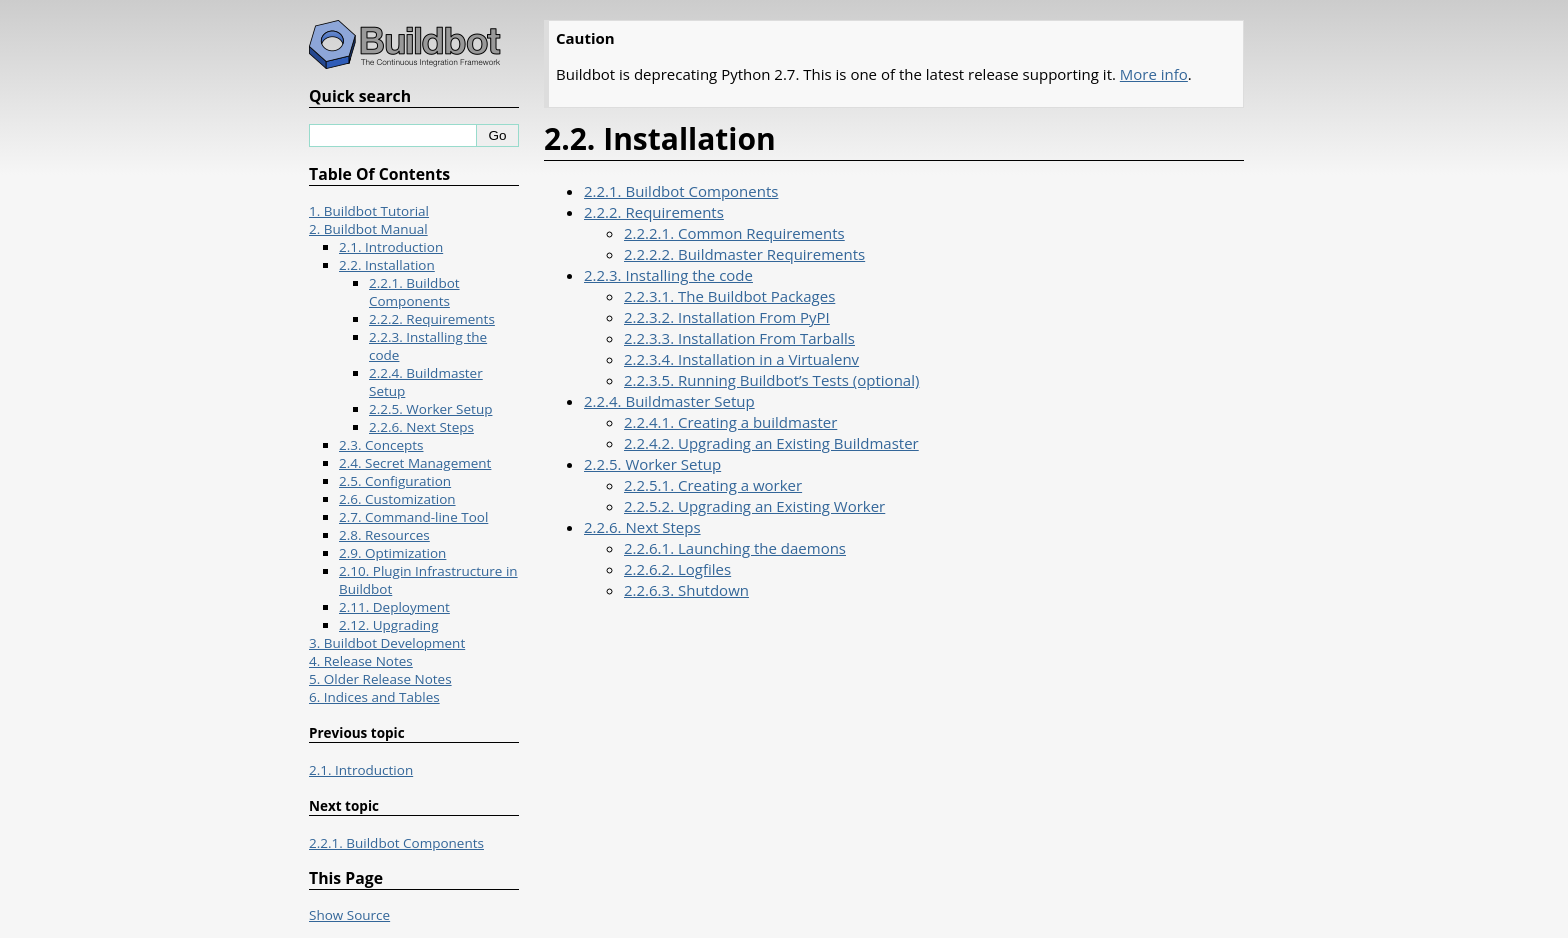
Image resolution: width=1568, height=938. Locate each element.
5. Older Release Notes (380, 679)
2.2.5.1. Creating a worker (713, 485)
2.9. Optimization (392, 553)
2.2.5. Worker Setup (652, 464)
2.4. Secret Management (415, 463)
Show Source (349, 915)
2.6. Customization (397, 499)
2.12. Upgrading (388, 625)
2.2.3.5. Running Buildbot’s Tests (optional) (771, 380)
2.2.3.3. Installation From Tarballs (739, 338)
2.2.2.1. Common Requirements (734, 233)
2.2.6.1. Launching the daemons (735, 548)
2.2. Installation (387, 265)
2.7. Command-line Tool (413, 517)
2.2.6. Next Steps (642, 527)
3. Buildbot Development (387, 643)
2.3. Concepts (381, 445)
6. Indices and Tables (374, 697)
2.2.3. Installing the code (668, 275)
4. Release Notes (361, 661)
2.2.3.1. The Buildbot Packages (729, 296)
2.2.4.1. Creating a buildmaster (730, 422)
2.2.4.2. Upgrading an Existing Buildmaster (771, 443)
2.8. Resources (384, 535)
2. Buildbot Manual (368, 229)
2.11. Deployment (394, 607)
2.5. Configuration (395, 481)
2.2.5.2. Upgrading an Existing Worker (754, 506)
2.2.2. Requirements (654, 212)
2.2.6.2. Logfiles (677, 569)
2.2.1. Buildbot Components (681, 191)
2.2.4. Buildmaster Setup (669, 401)
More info (1154, 74)
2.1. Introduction (391, 247)
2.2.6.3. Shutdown (686, 590)
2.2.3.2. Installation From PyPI (727, 317)
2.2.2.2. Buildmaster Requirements (744, 254)
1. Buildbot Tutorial (369, 211)
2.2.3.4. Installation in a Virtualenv (741, 359)
